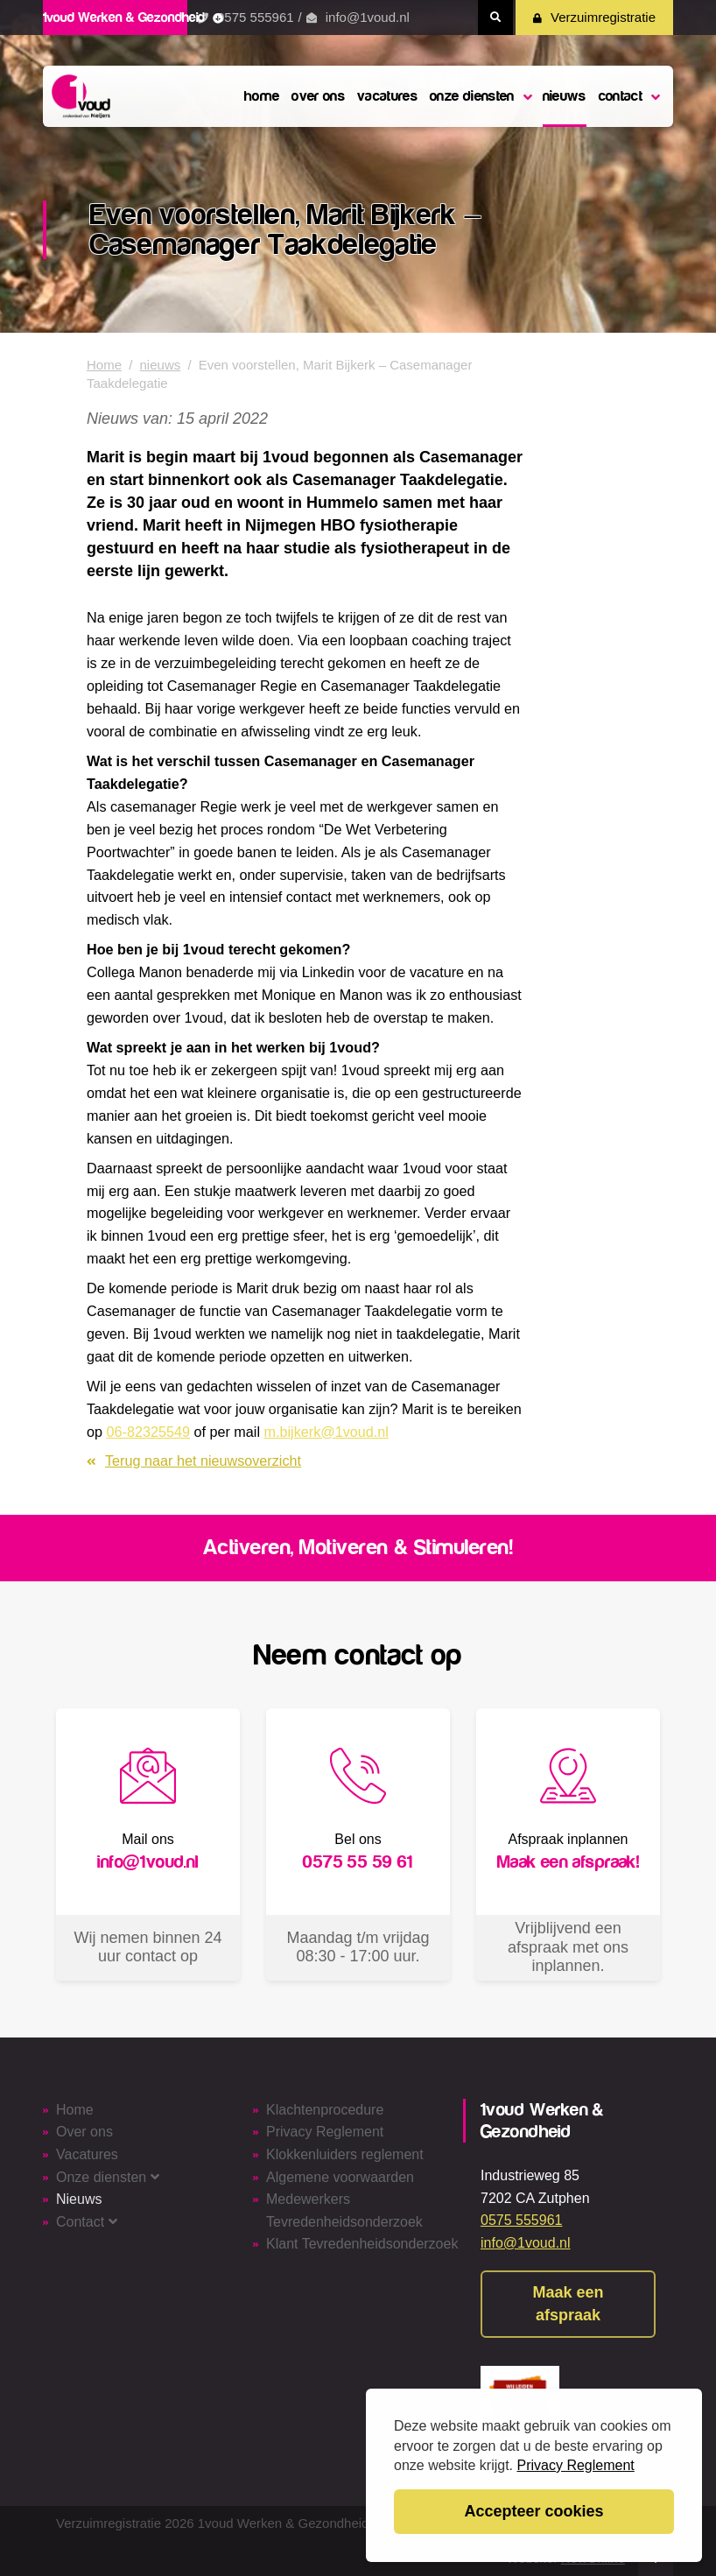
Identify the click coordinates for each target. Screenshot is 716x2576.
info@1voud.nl (368, 17)
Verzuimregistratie (594, 17)
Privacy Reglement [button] (576, 2465)
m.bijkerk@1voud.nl (326, 1431)
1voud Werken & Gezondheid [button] (133, 17)
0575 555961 (255, 17)
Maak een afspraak (567, 2304)
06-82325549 (148, 1431)
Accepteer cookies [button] (533, 2511)
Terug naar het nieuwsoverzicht (194, 1460)
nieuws (160, 364)
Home (104, 364)
